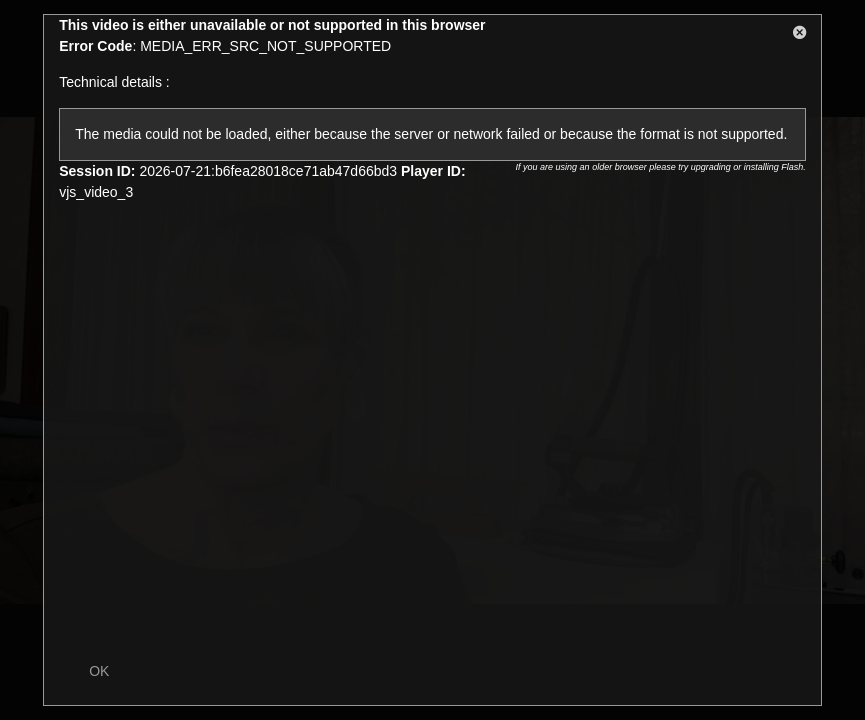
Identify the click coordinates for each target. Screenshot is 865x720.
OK (99, 671)
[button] (800, 36)
